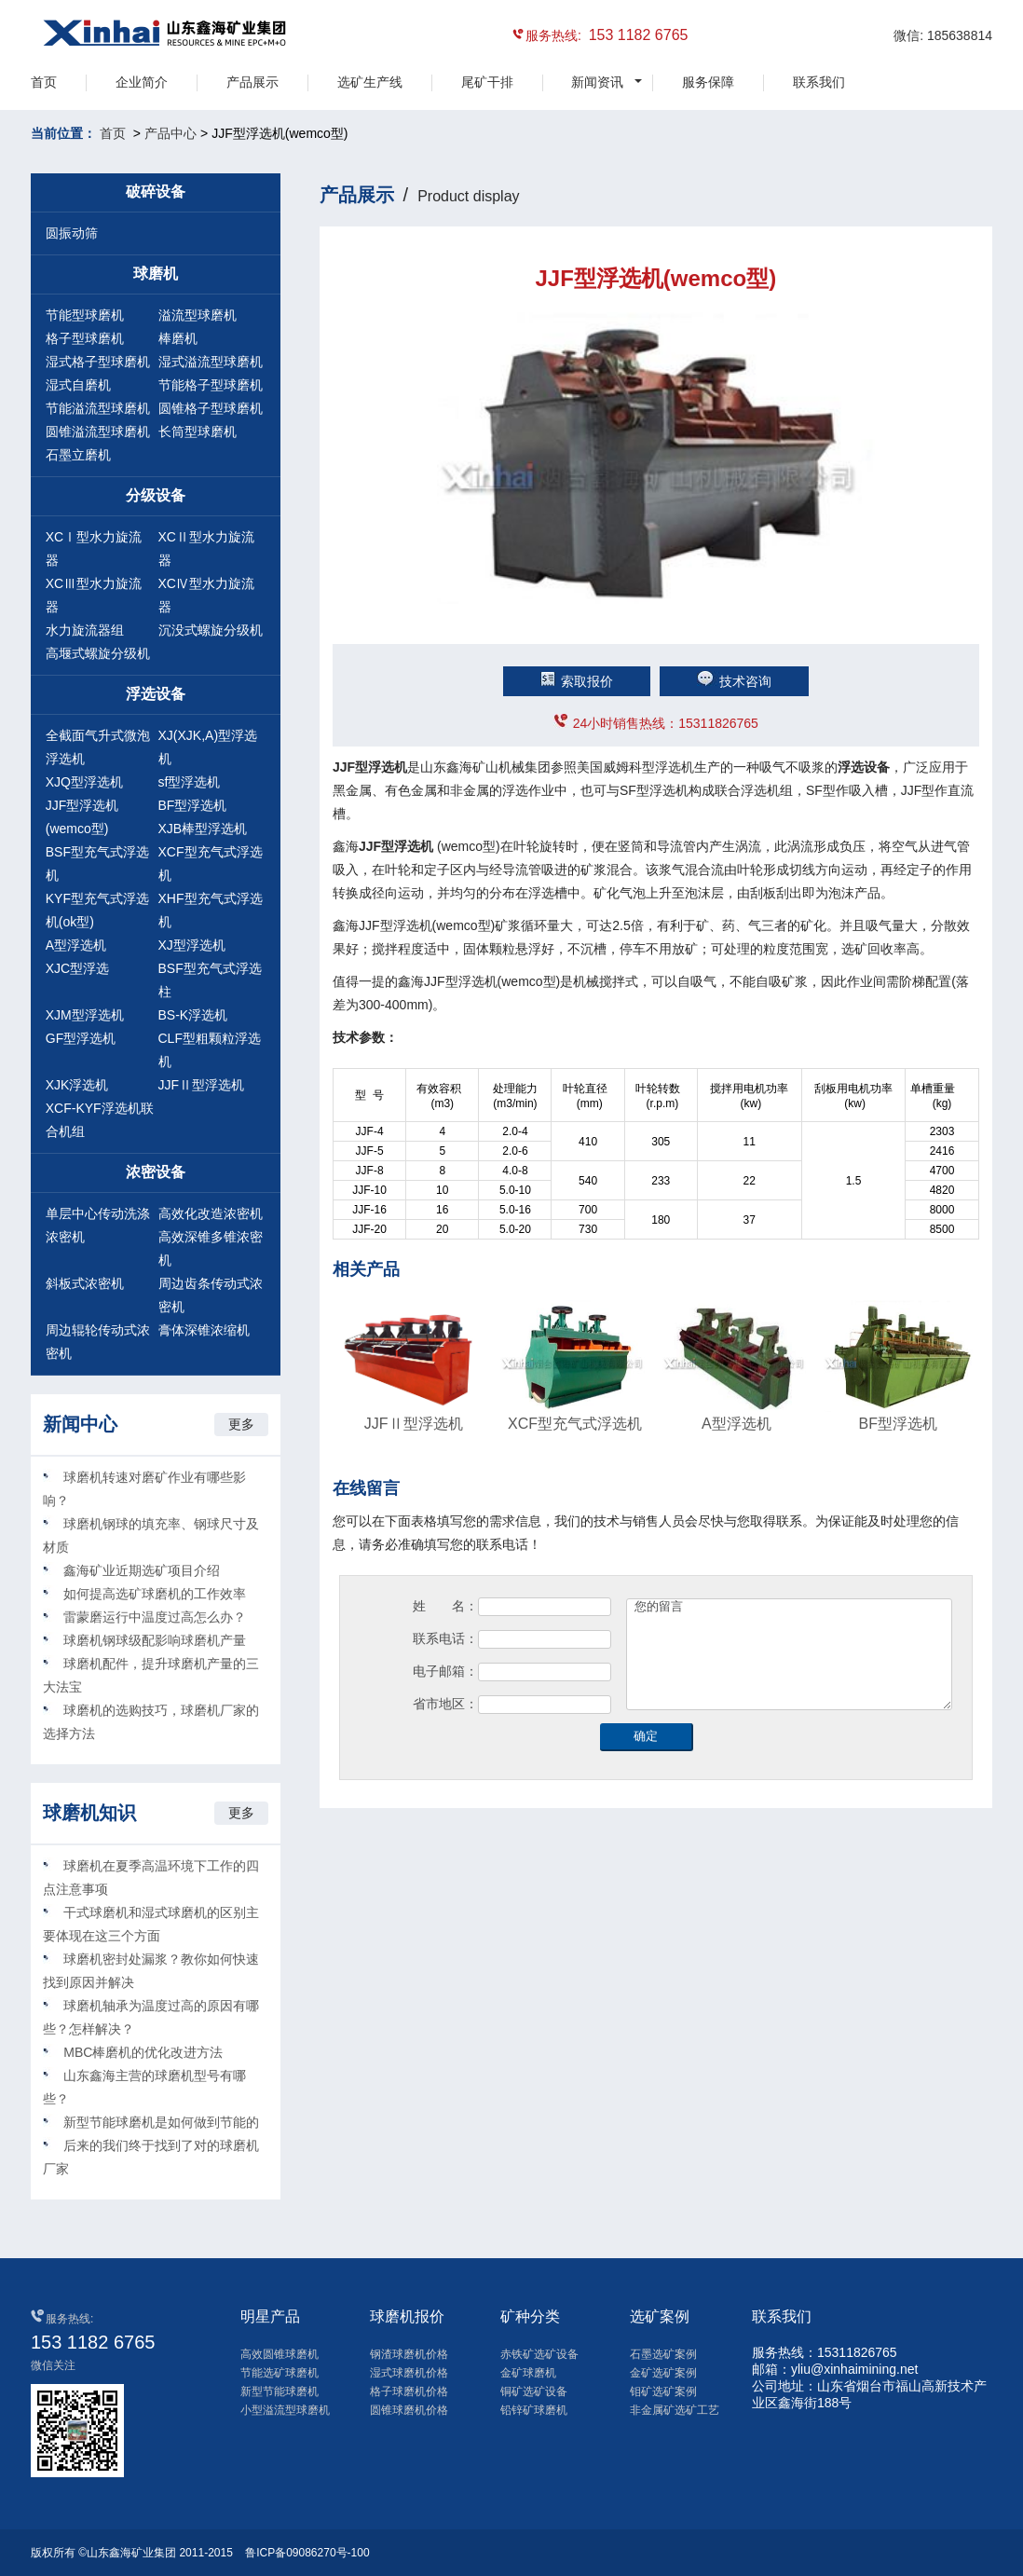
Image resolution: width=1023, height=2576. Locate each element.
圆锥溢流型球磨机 (98, 431)
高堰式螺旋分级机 (98, 653)
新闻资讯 (597, 82)
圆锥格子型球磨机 (210, 408)
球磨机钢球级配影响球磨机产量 (154, 1640)
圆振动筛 (72, 233)
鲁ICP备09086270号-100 (307, 2552)
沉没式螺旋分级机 (210, 630)
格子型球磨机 (85, 338)
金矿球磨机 (528, 2372)
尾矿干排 (487, 82)
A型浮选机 (76, 945)
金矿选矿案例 (663, 2372)
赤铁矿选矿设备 (539, 2354)
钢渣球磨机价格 (409, 2354)
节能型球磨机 (85, 315)
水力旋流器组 (85, 630)
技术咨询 (734, 681)
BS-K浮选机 (193, 1014)
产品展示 (252, 82)
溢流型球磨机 (197, 315)
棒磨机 (178, 338)
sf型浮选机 (189, 781)
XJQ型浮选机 (84, 781)
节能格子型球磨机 (210, 384)
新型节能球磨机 (279, 2391)
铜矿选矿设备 (533, 2391)
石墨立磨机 (78, 454)
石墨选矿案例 (663, 2354)
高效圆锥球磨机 (279, 2354)
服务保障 (708, 82)
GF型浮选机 (81, 1038)
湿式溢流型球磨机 (210, 361)
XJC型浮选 (77, 968)
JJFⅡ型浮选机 (201, 1084)
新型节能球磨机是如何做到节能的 (161, 2122)
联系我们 (819, 82)
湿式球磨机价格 (409, 2372)
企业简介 (142, 82)
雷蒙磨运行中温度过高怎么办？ (154, 1617)
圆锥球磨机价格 (409, 2410)
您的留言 (789, 1654)
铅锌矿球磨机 (533, 2410)
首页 (44, 82)
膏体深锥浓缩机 (204, 1329)
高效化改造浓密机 (210, 1213)
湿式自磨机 (78, 384)
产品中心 (170, 133)
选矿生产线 (369, 82)
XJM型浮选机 (85, 1014)
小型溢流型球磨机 (285, 2410)
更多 (241, 1424)
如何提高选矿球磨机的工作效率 (154, 1593)
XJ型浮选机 (191, 945)
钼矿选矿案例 (663, 2391)
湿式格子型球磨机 (98, 361)
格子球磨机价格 (409, 2391)
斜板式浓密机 (85, 1283)
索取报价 (576, 681)
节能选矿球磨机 (279, 2372)
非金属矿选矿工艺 (674, 2410)
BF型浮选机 (192, 805)
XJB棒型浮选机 (203, 828)
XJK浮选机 (77, 1084)
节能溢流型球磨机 (98, 408)
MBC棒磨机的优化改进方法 (143, 2052)
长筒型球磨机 (197, 431)
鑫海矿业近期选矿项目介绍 (141, 1570)
